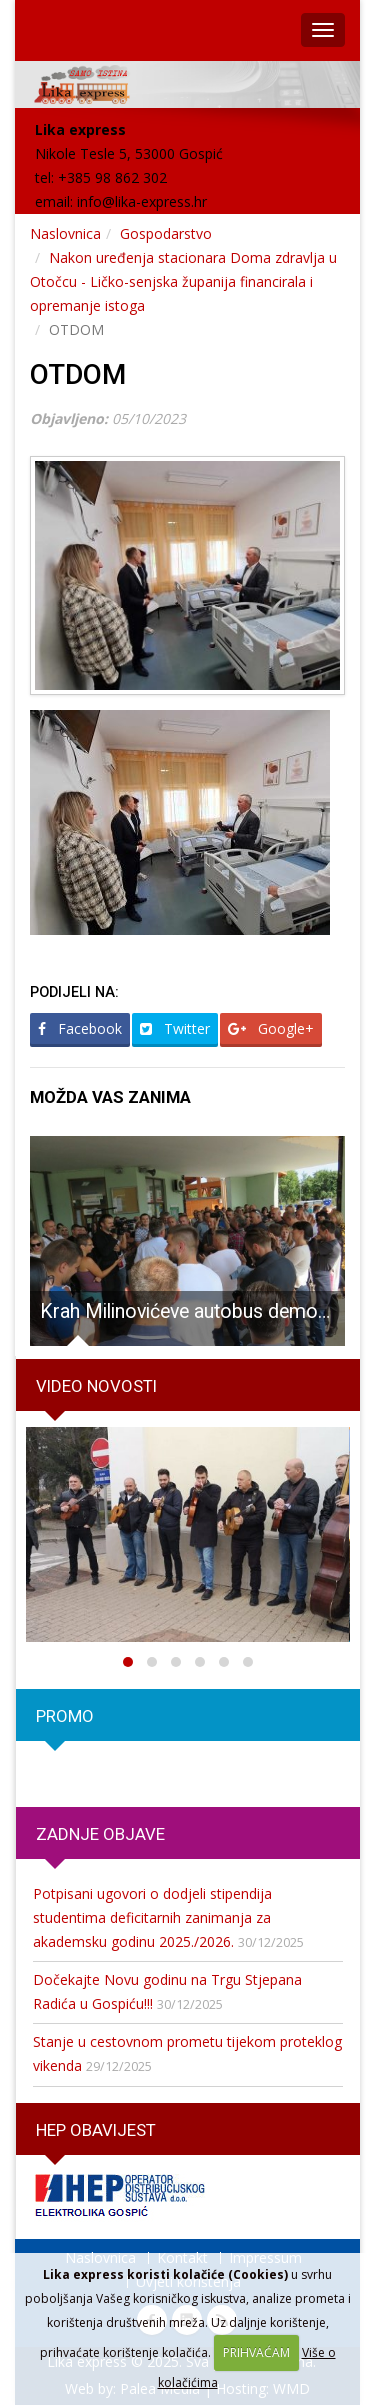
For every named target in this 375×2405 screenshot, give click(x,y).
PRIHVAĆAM (256, 2352)
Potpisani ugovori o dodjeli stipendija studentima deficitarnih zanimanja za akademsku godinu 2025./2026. (152, 1917)
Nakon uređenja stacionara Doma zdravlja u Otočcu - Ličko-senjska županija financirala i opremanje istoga (183, 281)
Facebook (80, 1028)
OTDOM (78, 374)
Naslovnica (65, 233)
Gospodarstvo (166, 233)
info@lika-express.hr (142, 201)
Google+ (271, 1028)
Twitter (175, 1028)
